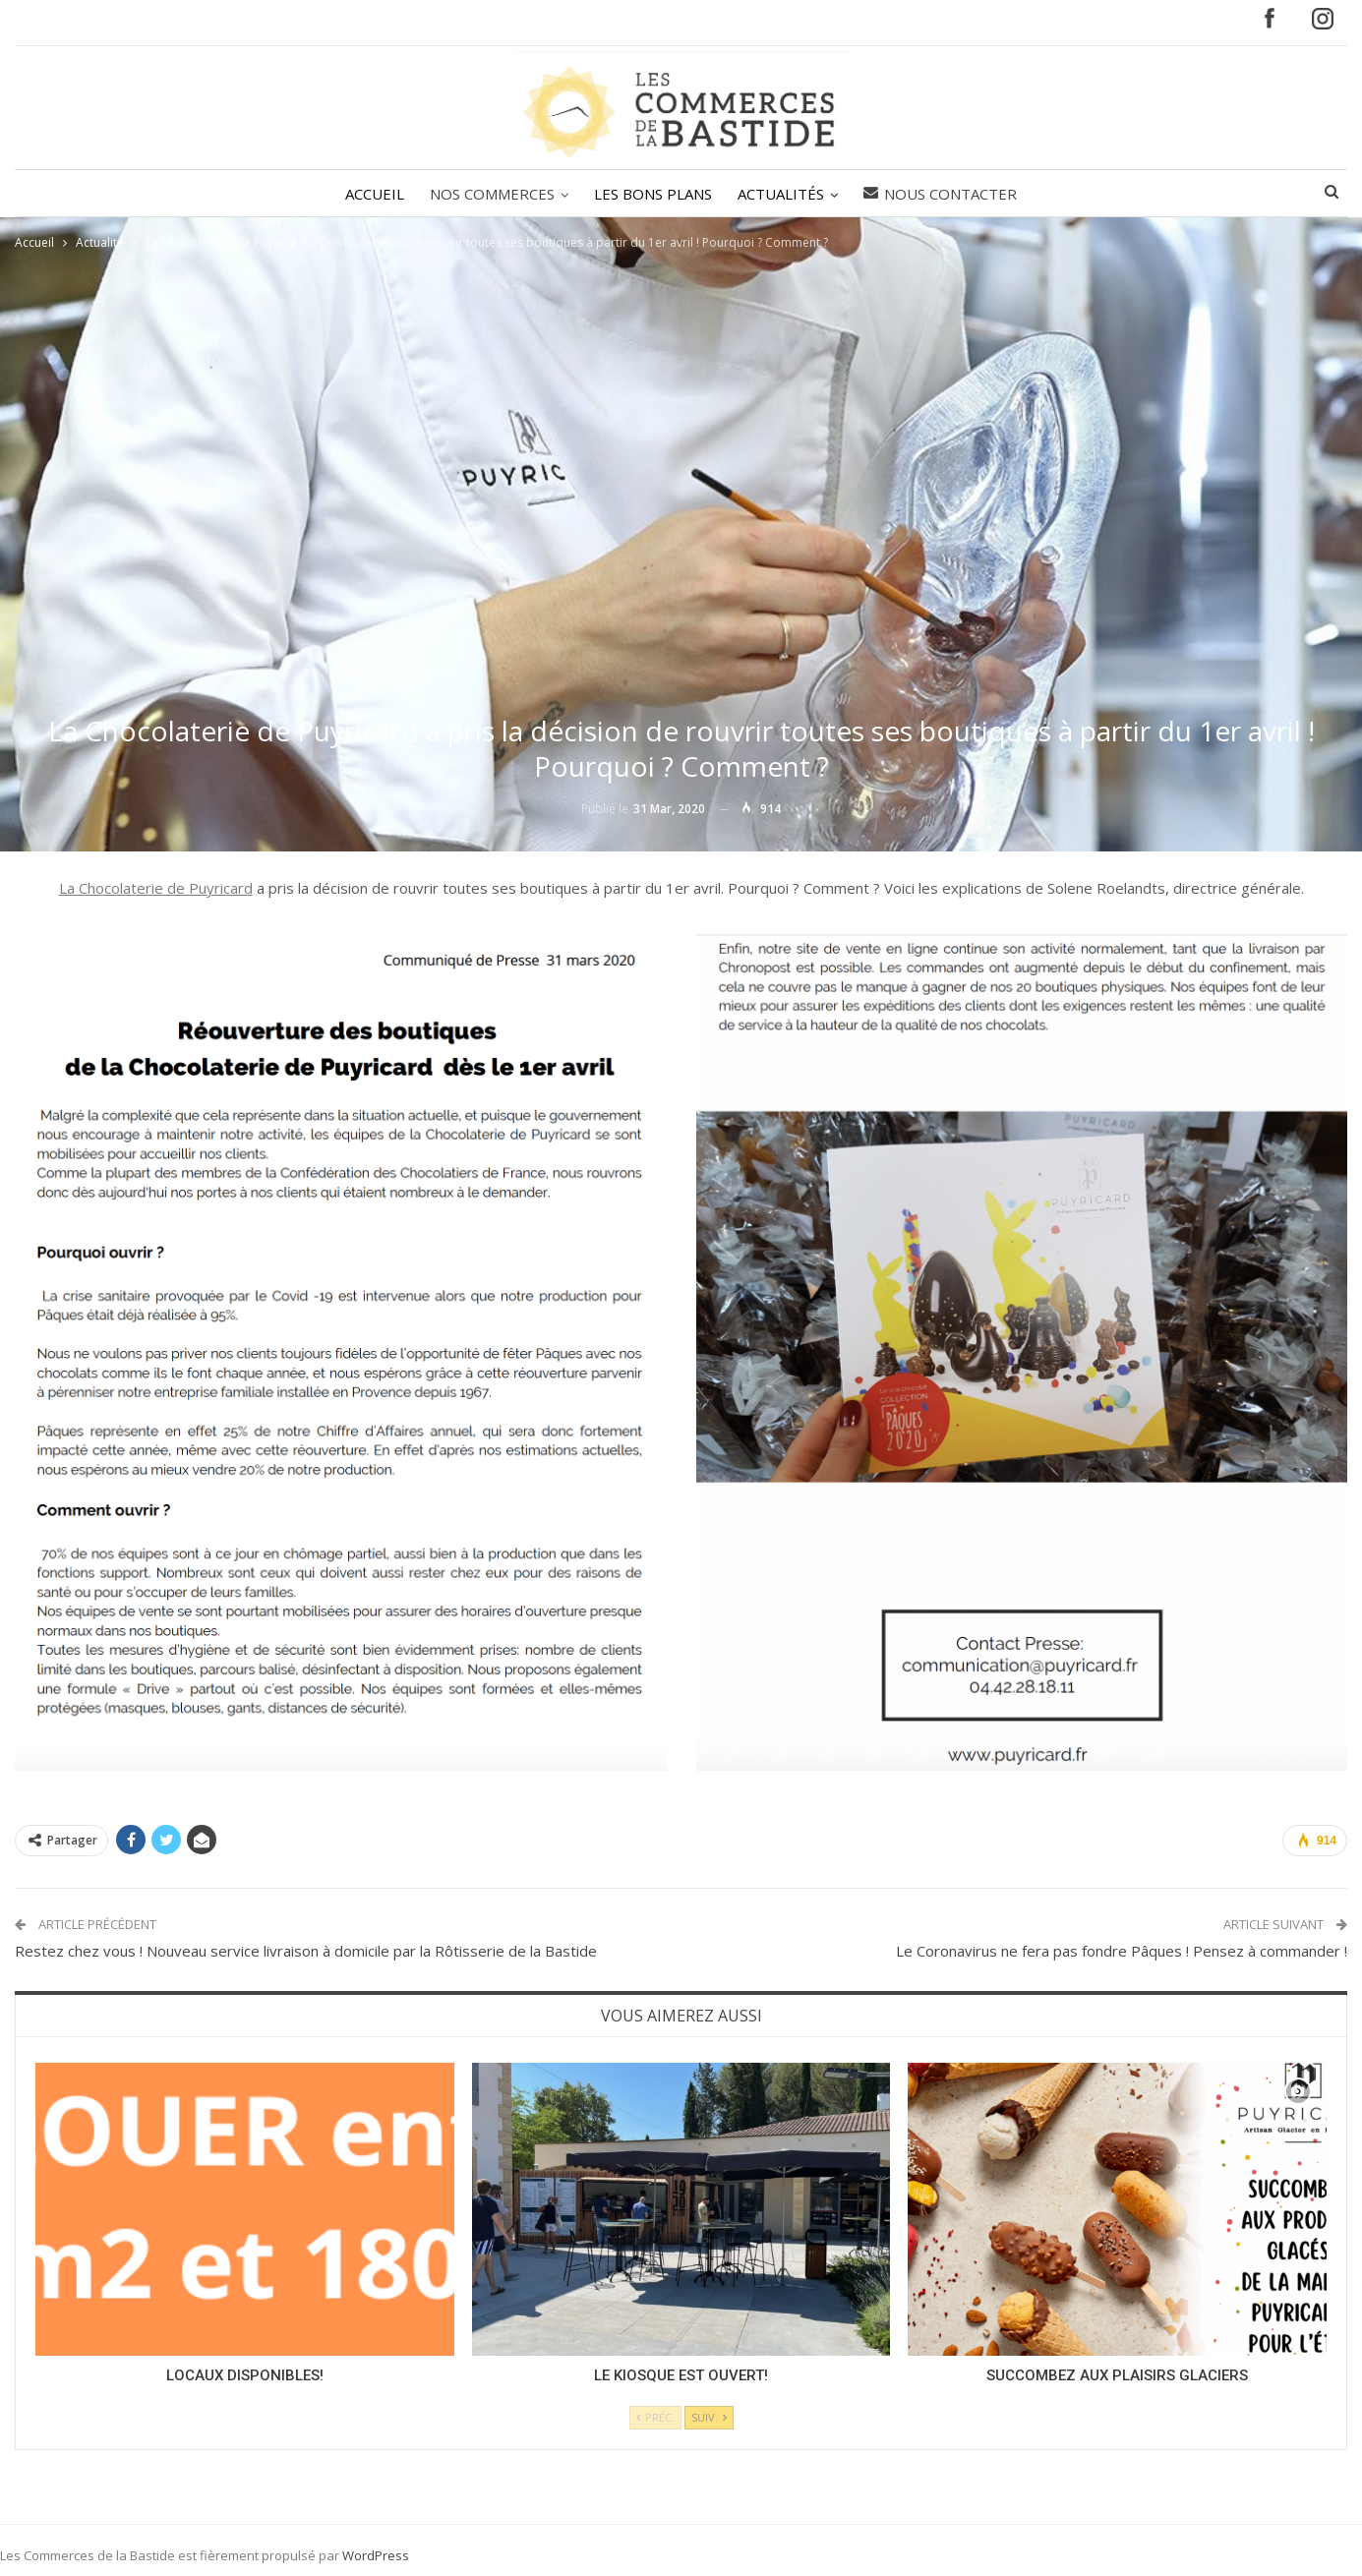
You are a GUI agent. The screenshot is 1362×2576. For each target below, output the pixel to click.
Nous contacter (946, 194)
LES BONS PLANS (653, 194)
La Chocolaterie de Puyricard (156, 888)
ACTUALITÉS (783, 194)
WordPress (375, 2555)
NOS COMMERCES (489, 194)
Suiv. (709, 2417)
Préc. (655, 2417)
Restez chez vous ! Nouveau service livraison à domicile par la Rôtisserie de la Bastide (306, 1951)
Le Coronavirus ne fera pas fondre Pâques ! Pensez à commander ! (1121, 1951)
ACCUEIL (368, 194)
